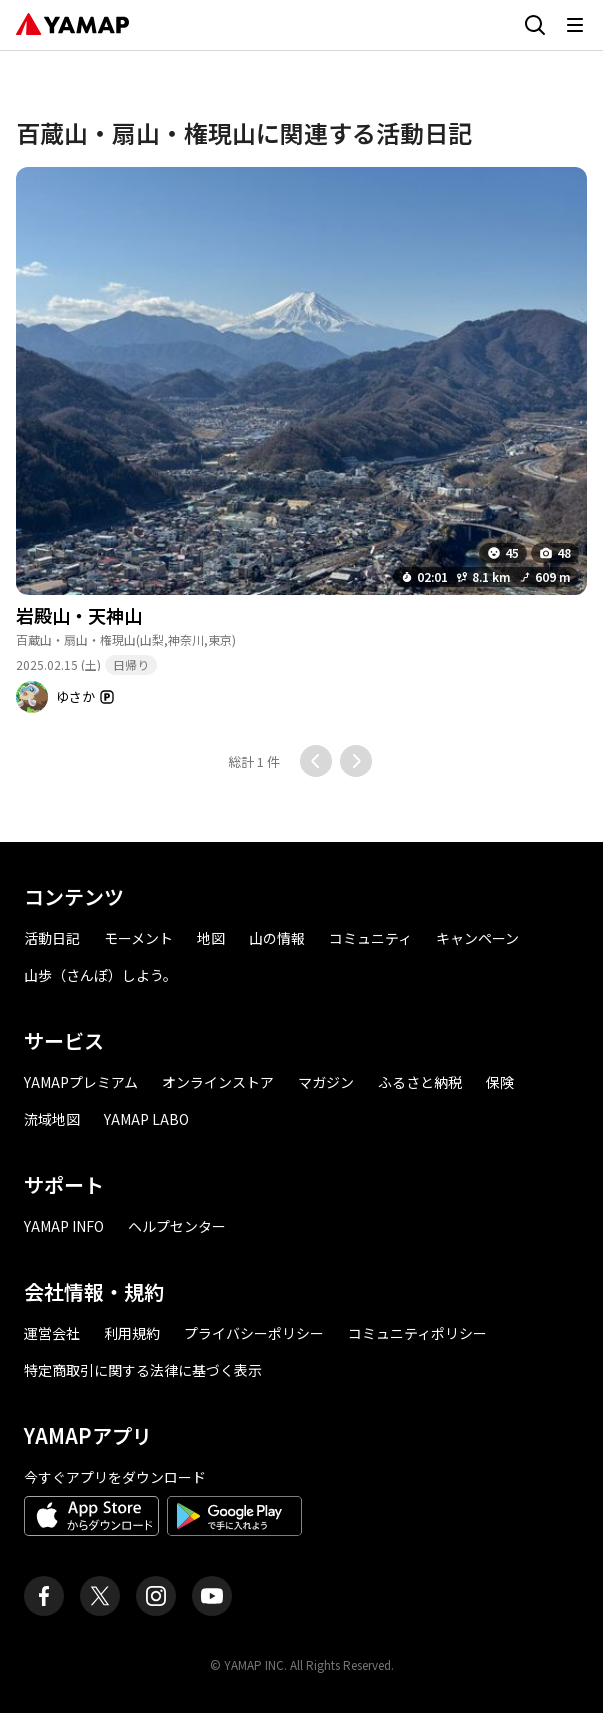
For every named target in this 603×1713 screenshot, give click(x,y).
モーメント (138, 938)
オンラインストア (218, 1082)
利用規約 (132, 1333)
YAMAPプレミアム (81, 1082)
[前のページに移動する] (316, 761)
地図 (211, 938)
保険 (500, 1082)
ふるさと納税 (420, 1082)
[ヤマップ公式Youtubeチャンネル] (212, 1596)
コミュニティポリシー (417, 1333)
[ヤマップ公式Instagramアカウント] (156, 1596)
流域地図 (52, 1119)
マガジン (326, 1082)
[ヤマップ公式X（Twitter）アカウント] (100, 1596)
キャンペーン (477, 938)
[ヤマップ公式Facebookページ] (44, 1596)
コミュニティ (370, 938)
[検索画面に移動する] (535, 25)
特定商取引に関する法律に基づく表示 (143, 1370)
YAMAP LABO (146, 1119)
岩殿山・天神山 (79, 615)
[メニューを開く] (575, 25)
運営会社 (52, 1333)
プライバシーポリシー (254, 1333)
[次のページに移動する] (356, 761)
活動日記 (52, 938)
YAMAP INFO (64, 1226)
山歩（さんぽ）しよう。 (100, 975)
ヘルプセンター (177, 1226)
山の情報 (277, 938)
